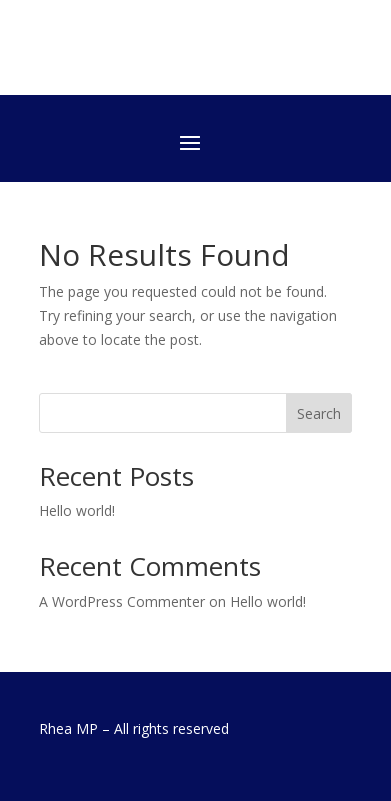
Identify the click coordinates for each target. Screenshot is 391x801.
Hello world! (77, 510)
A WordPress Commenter (122, 601)
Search (319, 413)
